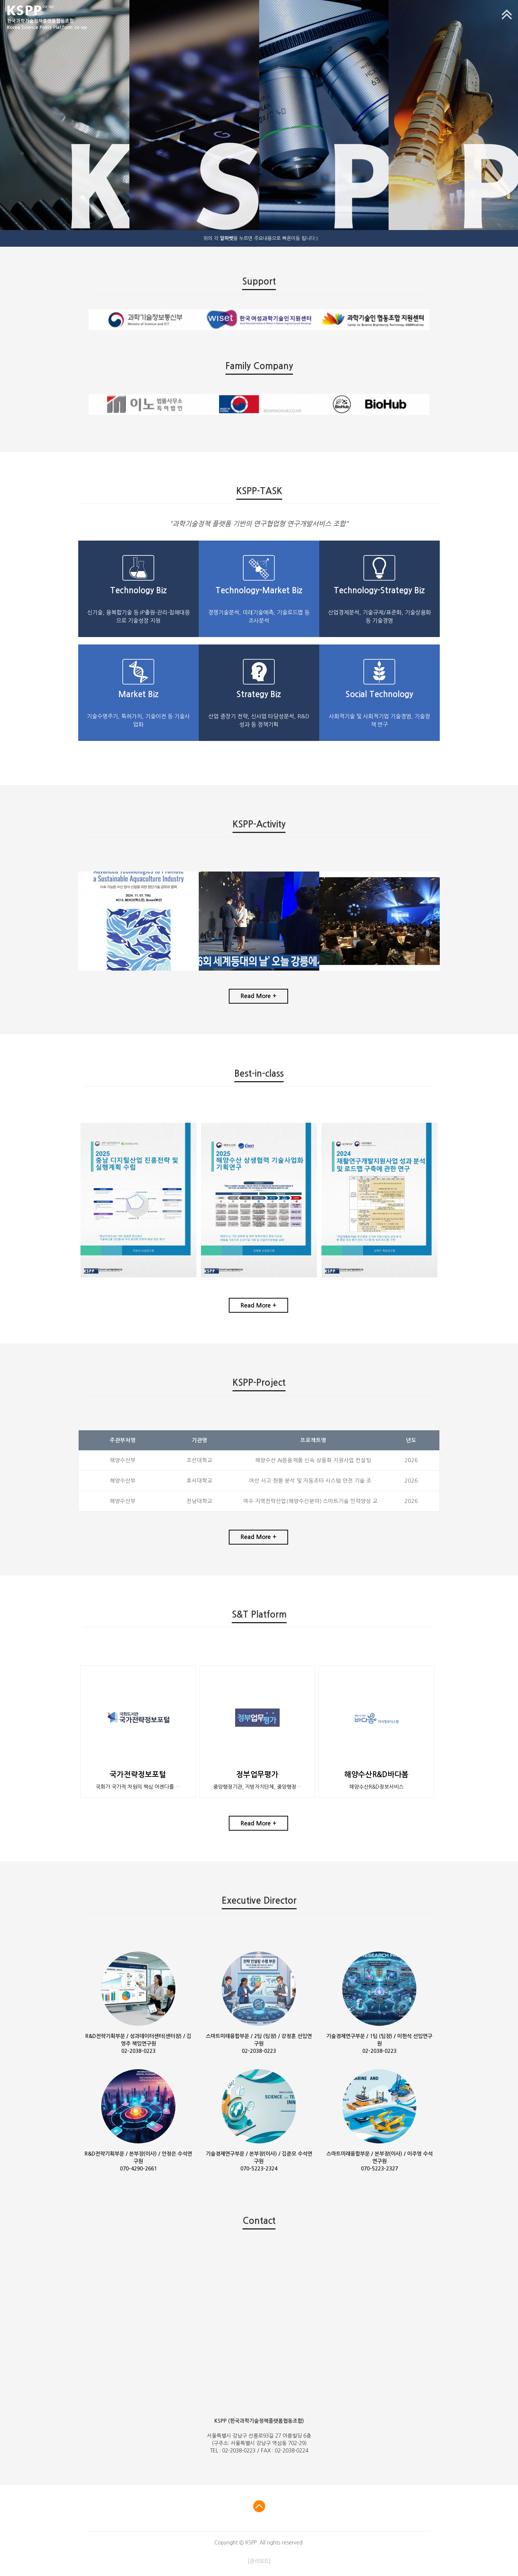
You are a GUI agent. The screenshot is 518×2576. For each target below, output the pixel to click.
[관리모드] (259, 2561)
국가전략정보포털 (138, 1774)
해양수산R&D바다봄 (376, 1774)
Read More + (258, 996)
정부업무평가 (257, 1774)
